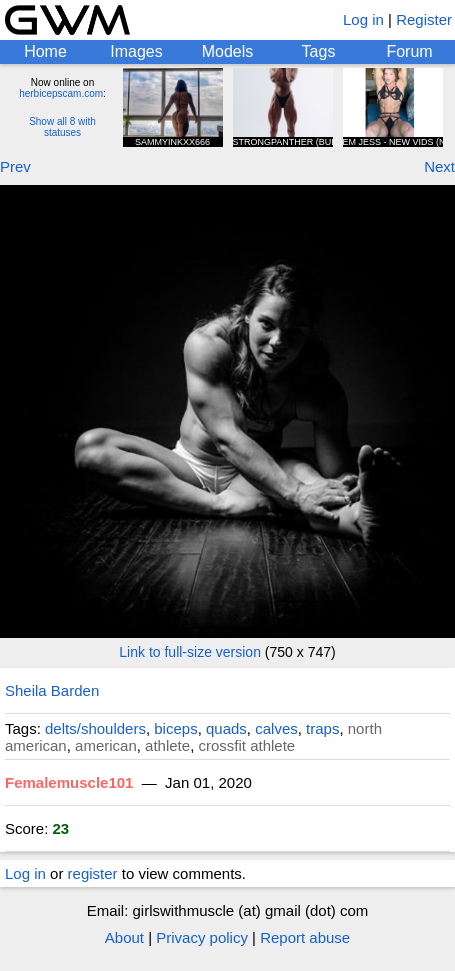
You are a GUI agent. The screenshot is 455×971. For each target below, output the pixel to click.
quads (226, 728)
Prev (15, 166)
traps (322, 728)
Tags (319, 51)
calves (276, 728)
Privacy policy (202, 937)
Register (424, 19)
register (93, 873)
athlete (167, 745)
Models (228, 51)
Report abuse (305, 937)
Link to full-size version (190, 652)
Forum (409, 51)
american (106, 745)
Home (45, 51)
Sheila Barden (52, 690)
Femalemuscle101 (69, 782)
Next (439, 166)
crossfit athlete (246, 745)
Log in (363, 19)
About (124, 937)
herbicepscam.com (61, 93)
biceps (175, 728)
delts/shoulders (95, 728)
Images (136, 51)
